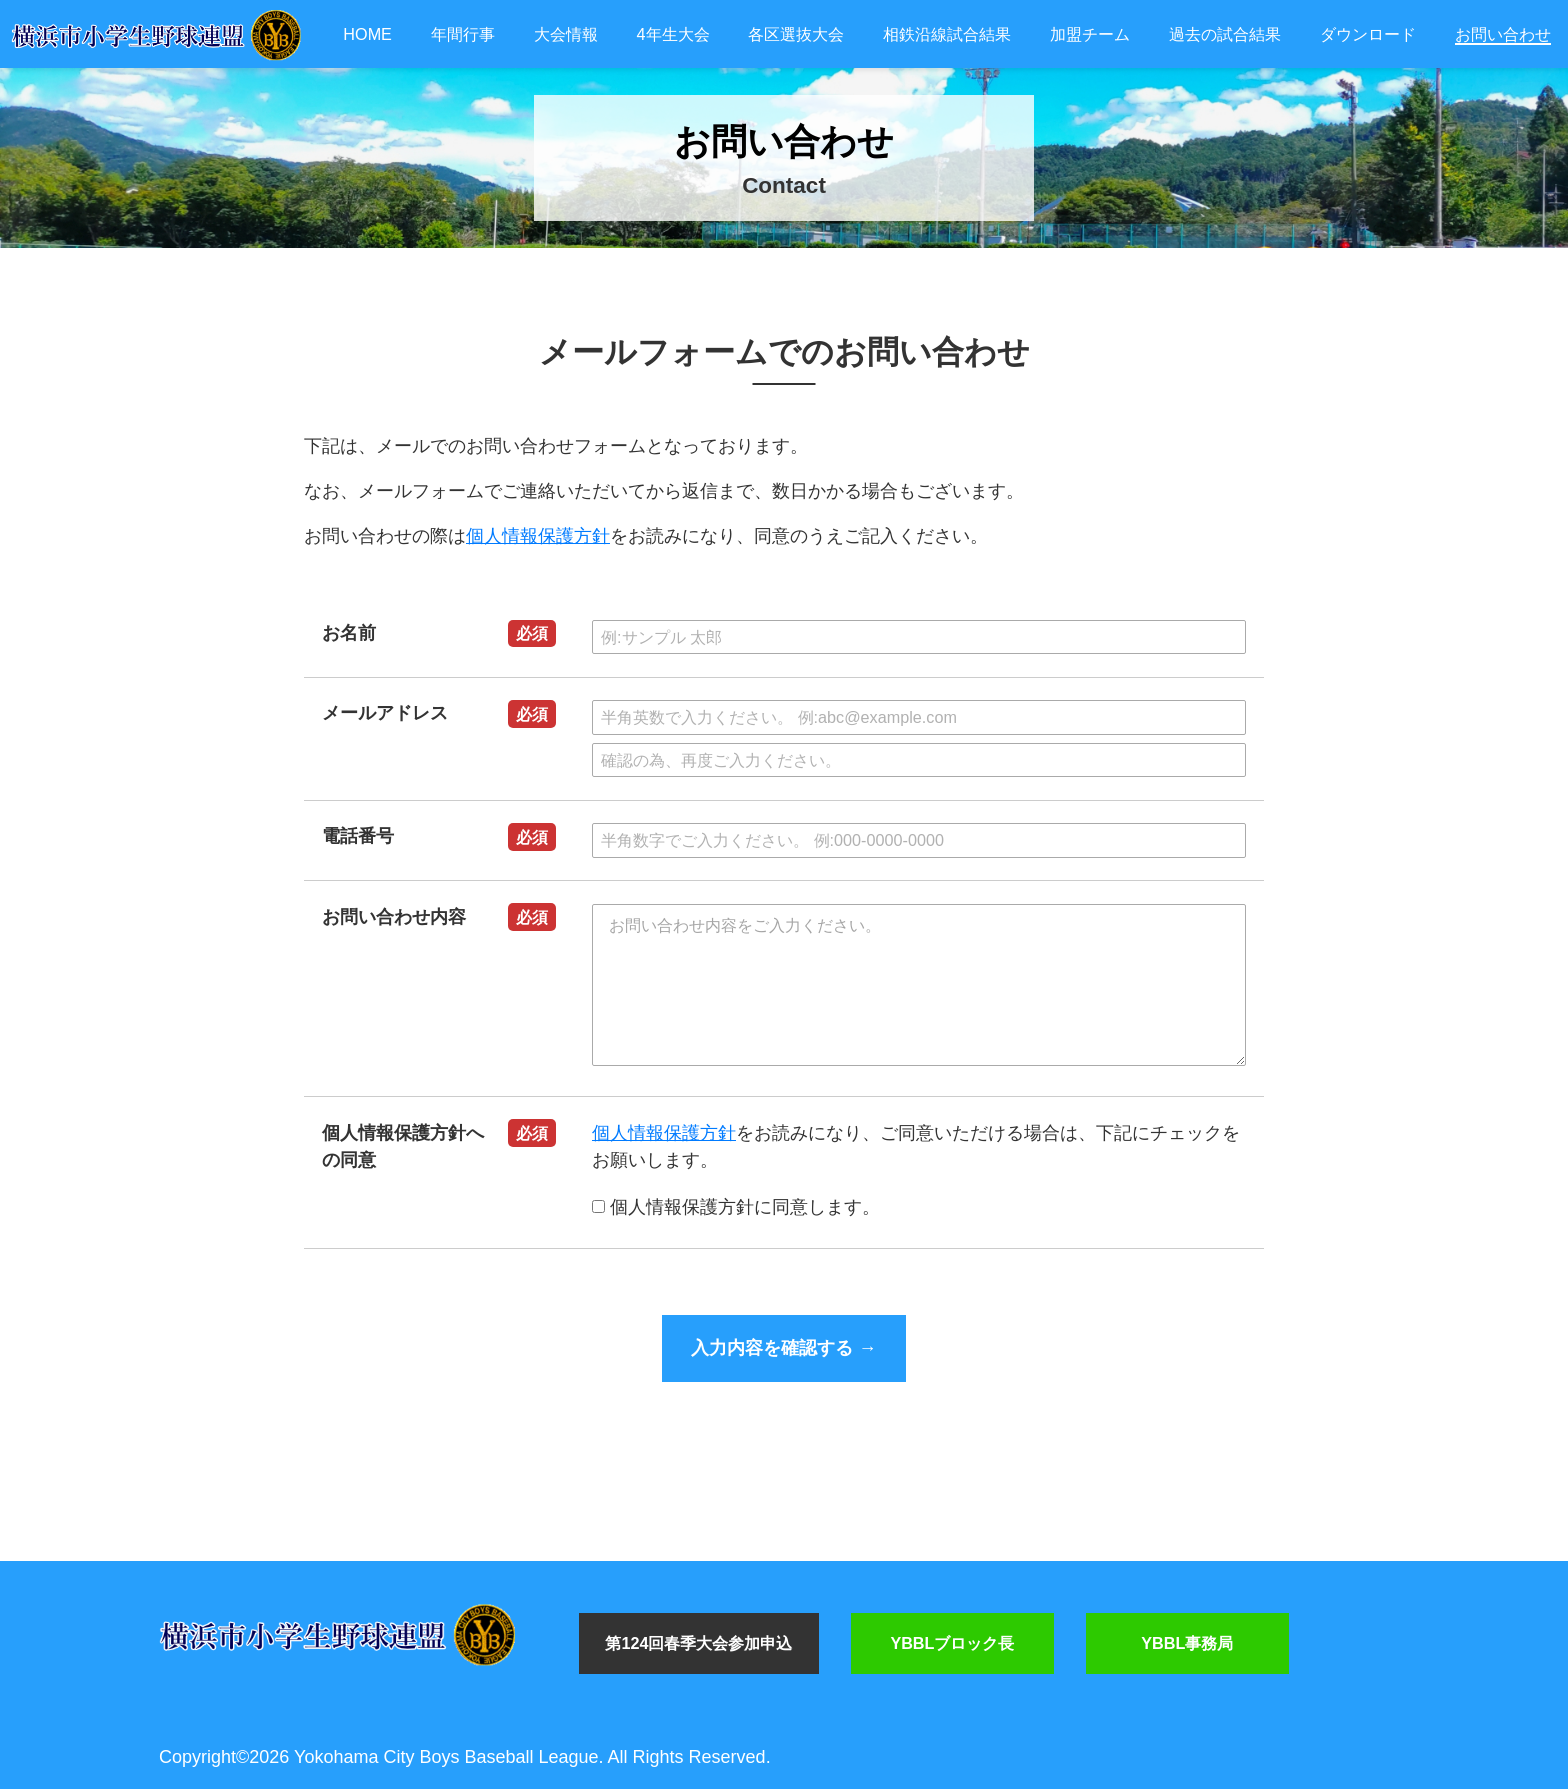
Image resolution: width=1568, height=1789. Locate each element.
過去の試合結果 (1225, 34)
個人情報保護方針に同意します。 (736, 1207)
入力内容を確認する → (783, 1348)
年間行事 (463, 34)
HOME (367, 34)
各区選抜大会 (796, 34)
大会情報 (566, 34)
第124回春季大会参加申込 (698, 1643)
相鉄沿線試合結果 (947, 34)
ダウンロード (1368, 34)
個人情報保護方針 (538, 536)
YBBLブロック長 (952, 1643)
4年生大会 (673, 34)
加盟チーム (1090, 34)
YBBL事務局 (1187, 1643)
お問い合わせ (1503, 34)
